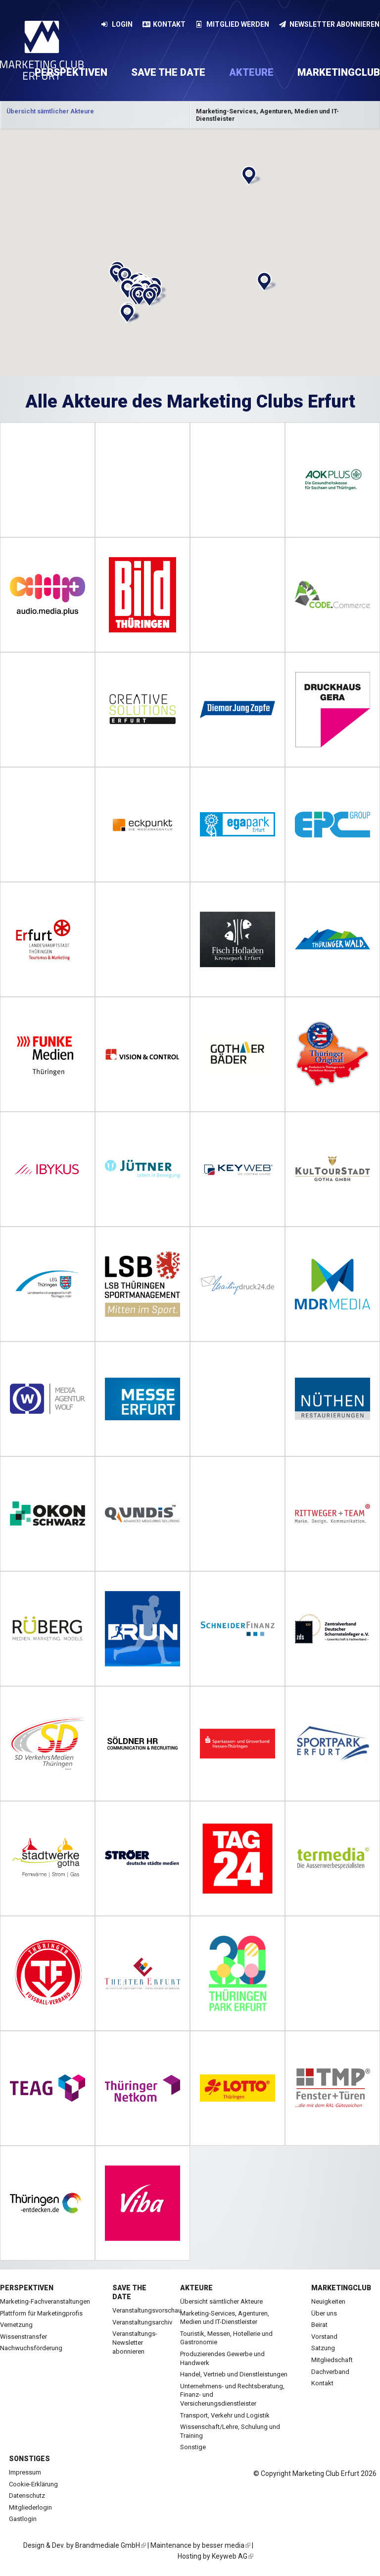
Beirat (319, 2324)
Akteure (251, 72)
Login (117, 24)
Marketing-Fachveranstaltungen (45, 2301)
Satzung (323, 2348)
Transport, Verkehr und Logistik (225, 2415)
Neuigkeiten (328, 2301)
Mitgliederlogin (30, 2507)
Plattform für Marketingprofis (41, 2313)
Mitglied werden (232, 24)
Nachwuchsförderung (31, 2348)
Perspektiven (26, 2288)
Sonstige (193, 2447)
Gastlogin (23, 2519)
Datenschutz (27, 2495)
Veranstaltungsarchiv (142, 2322)
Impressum (25, 2472)
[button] (250, 175)
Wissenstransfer (23, 2336)
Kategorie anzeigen (95, 115)
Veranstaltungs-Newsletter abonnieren (134, 2342)
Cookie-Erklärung (33, 2484)
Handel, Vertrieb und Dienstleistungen (233, 2374)
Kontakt (164, 24)
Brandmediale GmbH (110, 2545)
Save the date (168, 72)
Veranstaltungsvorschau (147, 2310)
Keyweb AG (232, 2556)
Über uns (324, 2313)
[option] (95, 115)
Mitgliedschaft (332, 2360)
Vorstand (324, 2336)
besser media (226, 2545)
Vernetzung (16, 2324)
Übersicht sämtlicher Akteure (221, 2301)
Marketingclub (341, 2288)
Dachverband (330, 2371)
